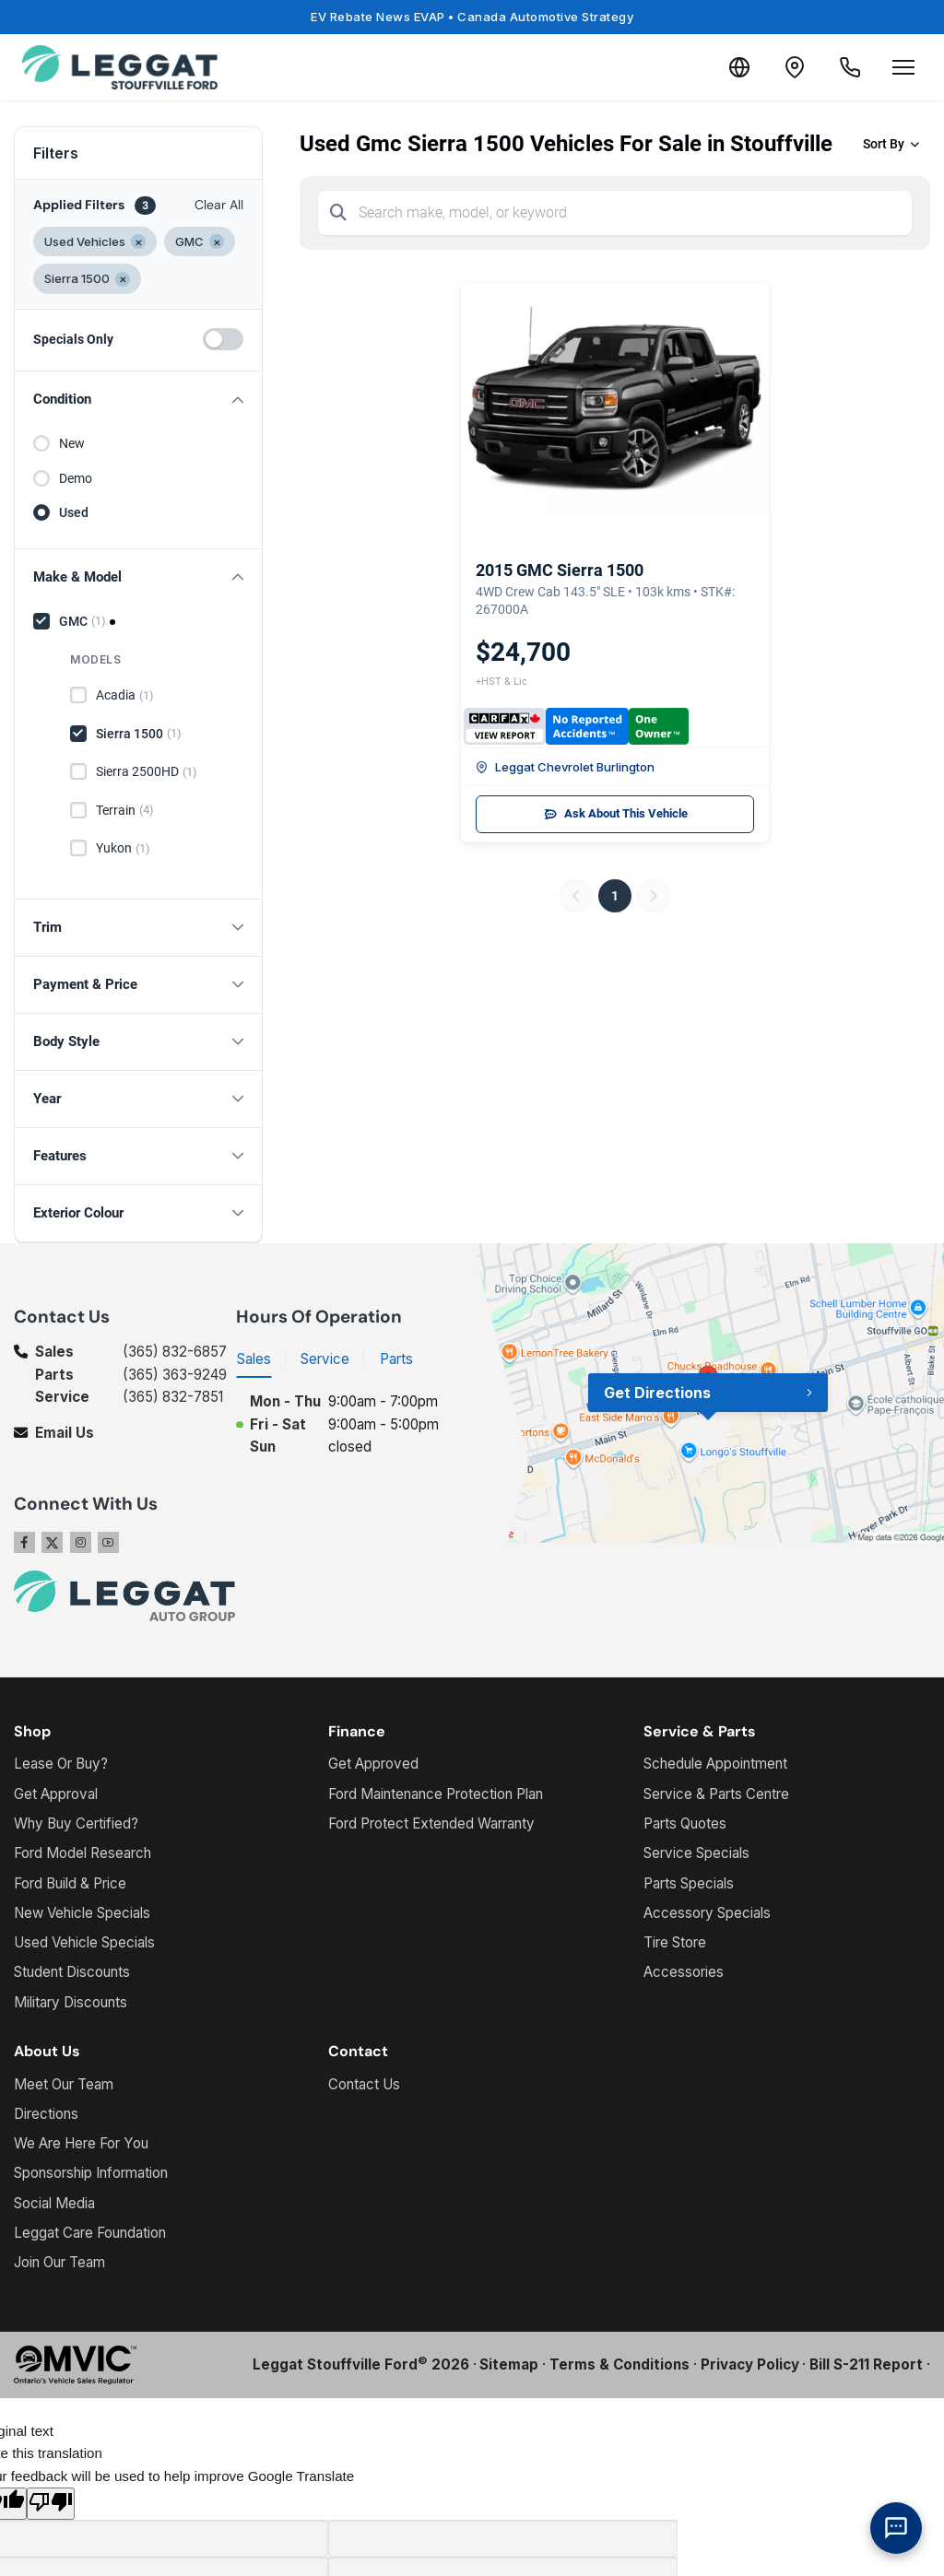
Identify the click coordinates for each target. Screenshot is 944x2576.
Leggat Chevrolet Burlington (565, 766)
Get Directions (657, 1392)
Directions (46, 2114)
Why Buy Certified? (76, 1823)
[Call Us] (850, 67)
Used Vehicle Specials (84, 1942)
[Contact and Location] (794, 67)
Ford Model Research (82, 1853)
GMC (82, 621)
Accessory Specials (707, 1913)
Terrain (125, 810)
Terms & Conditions (619, 2364)
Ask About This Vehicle (615, 813)
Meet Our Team (63, 2084)
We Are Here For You (81, 2143)
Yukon (123, 849)
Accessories (683, 1972)
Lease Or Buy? (61, 1763)
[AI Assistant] (896, 2528)
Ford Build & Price (70, 1883)
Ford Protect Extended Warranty (431, 1823)
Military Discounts (70, 2002)
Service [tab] (325, 1359)
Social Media (54, 2203)
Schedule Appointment (715, 1763)
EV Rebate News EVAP (472, 16)
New (72, 443)
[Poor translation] (51, 2504)
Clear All (219, 204)
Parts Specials (688, 1883)
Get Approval (56, 1794)
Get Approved (373, 1763)
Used (73, 512)
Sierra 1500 (139, 733)
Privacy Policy (750, 2364)
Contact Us (364, 2084)
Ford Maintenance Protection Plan (435, 1794)
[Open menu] (903, 67)
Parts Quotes (684, 1823)
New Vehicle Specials (82, 1913)
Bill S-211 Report (866, 2364)
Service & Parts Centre (716, 1794)
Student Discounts (72, 1972)
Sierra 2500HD (146, 772)
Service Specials (696, 1853)
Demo (75, 478)
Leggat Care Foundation (90, 2232)
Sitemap (508, 2364)
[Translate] (739, 67)
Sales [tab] (254, 1359)
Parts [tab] (396, 1359)
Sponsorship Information (91, 2173)
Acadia (125, 696)
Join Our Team (59, 2262)
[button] (138, 399)
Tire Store (674, 1942)
